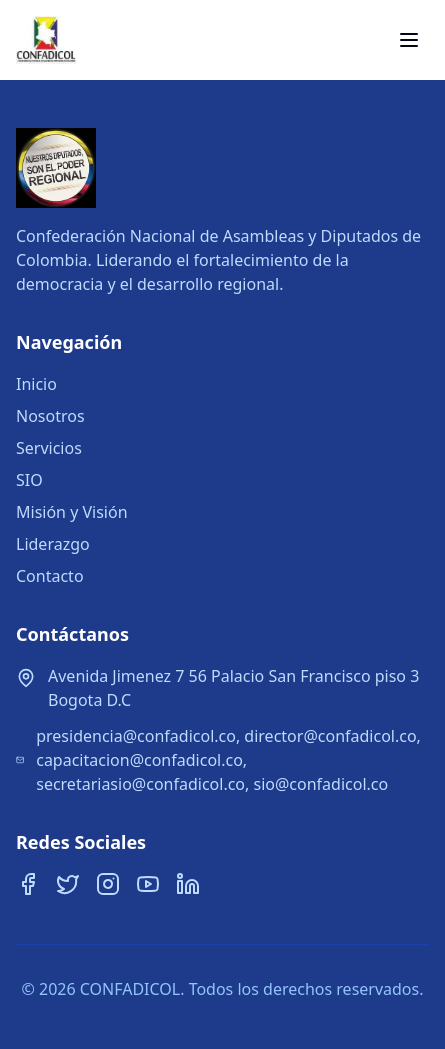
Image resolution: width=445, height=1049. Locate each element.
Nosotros (50, 416)
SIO (29, 480)
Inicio (36, 384)
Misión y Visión (72, 512)
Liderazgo (53, 544)
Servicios (49, 448)
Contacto (50, 576)
